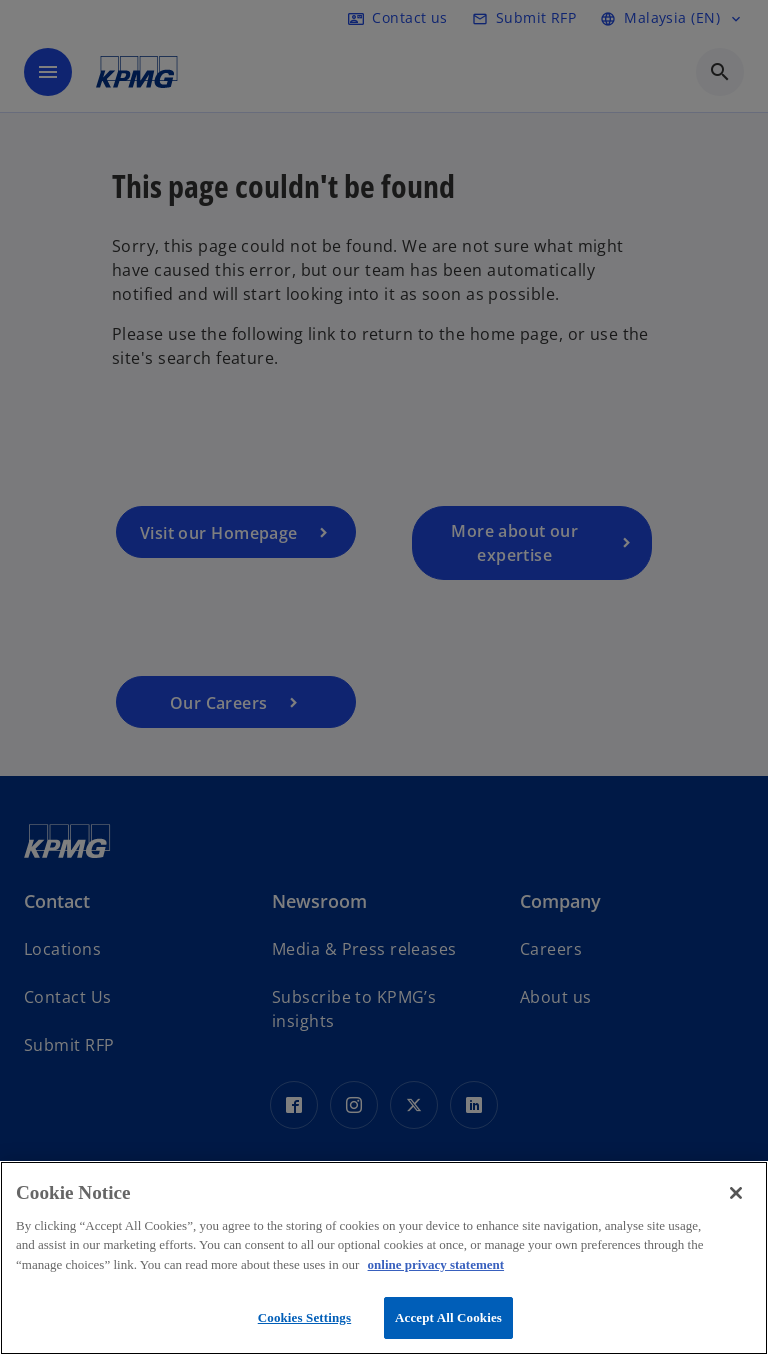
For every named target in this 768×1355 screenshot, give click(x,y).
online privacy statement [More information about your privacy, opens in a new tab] (436, 1264)
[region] (384, 1258)
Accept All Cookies (448, 1317)
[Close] (736, 1193)
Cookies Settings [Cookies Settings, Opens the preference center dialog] (304, 1317)
